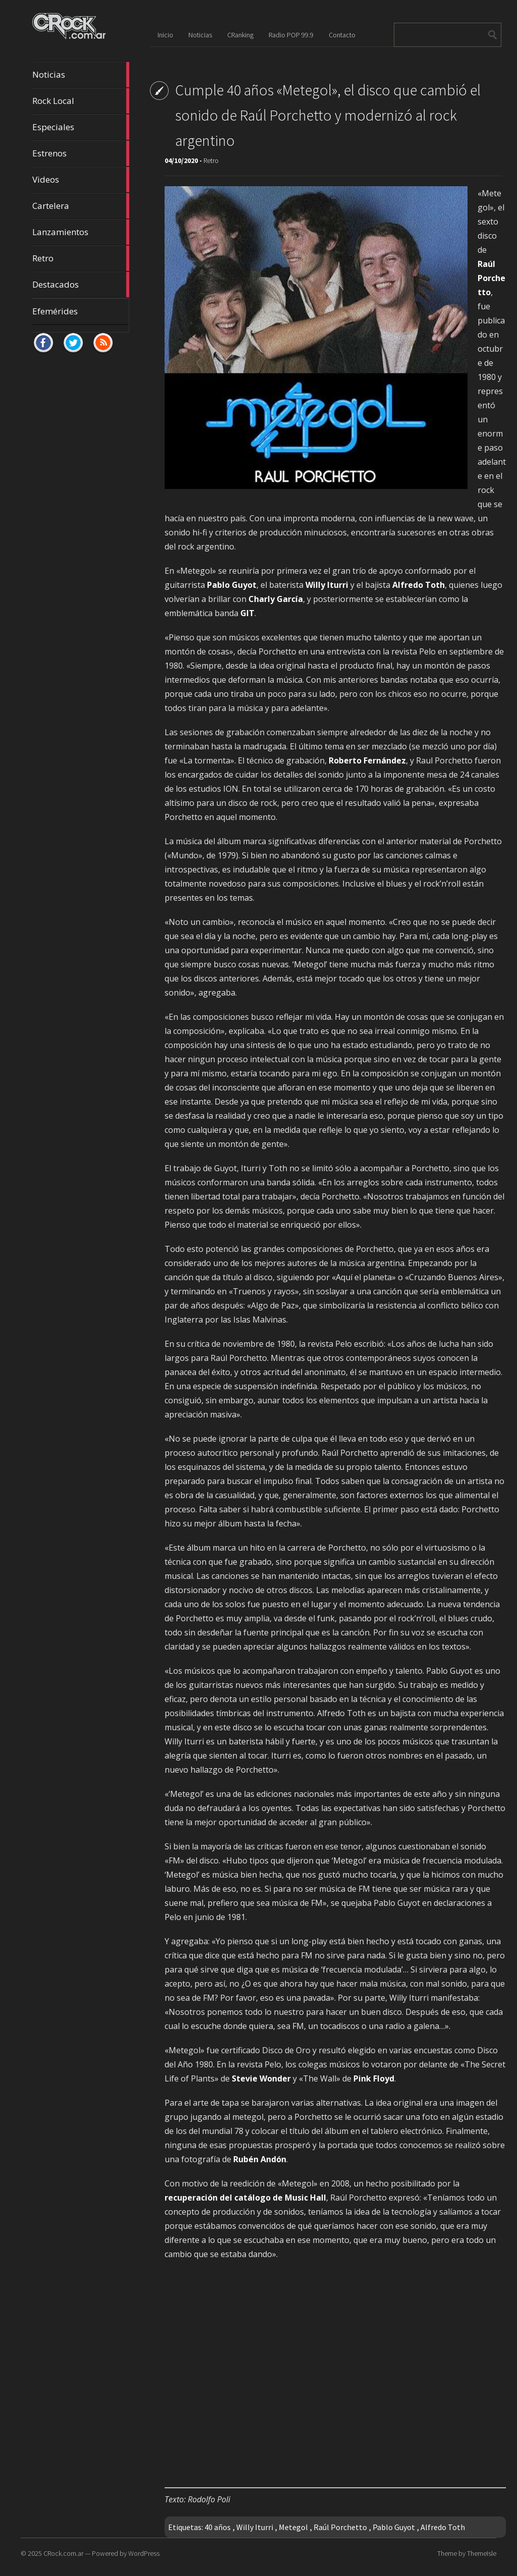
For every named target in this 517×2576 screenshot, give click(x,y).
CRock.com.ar (63, 2553)
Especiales (80, 127)
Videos (80, 179)
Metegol (293, 2527)
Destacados (80, 284)
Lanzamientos (80, 232)
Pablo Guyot (394, 2527)
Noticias (80, 74)
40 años (217, 2527)
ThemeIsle (481, 2553)
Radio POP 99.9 (291, 34)
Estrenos (80, 153)
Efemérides (55, 311)
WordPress (144, 2553)
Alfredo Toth (443, 2527)
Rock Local (80, 101)
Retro (80, 258)
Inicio (165, 34)
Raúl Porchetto (340, 2527)
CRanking (240, 34)
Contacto (342, 34)
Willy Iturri (254, 2527)
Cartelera (80, 205)
